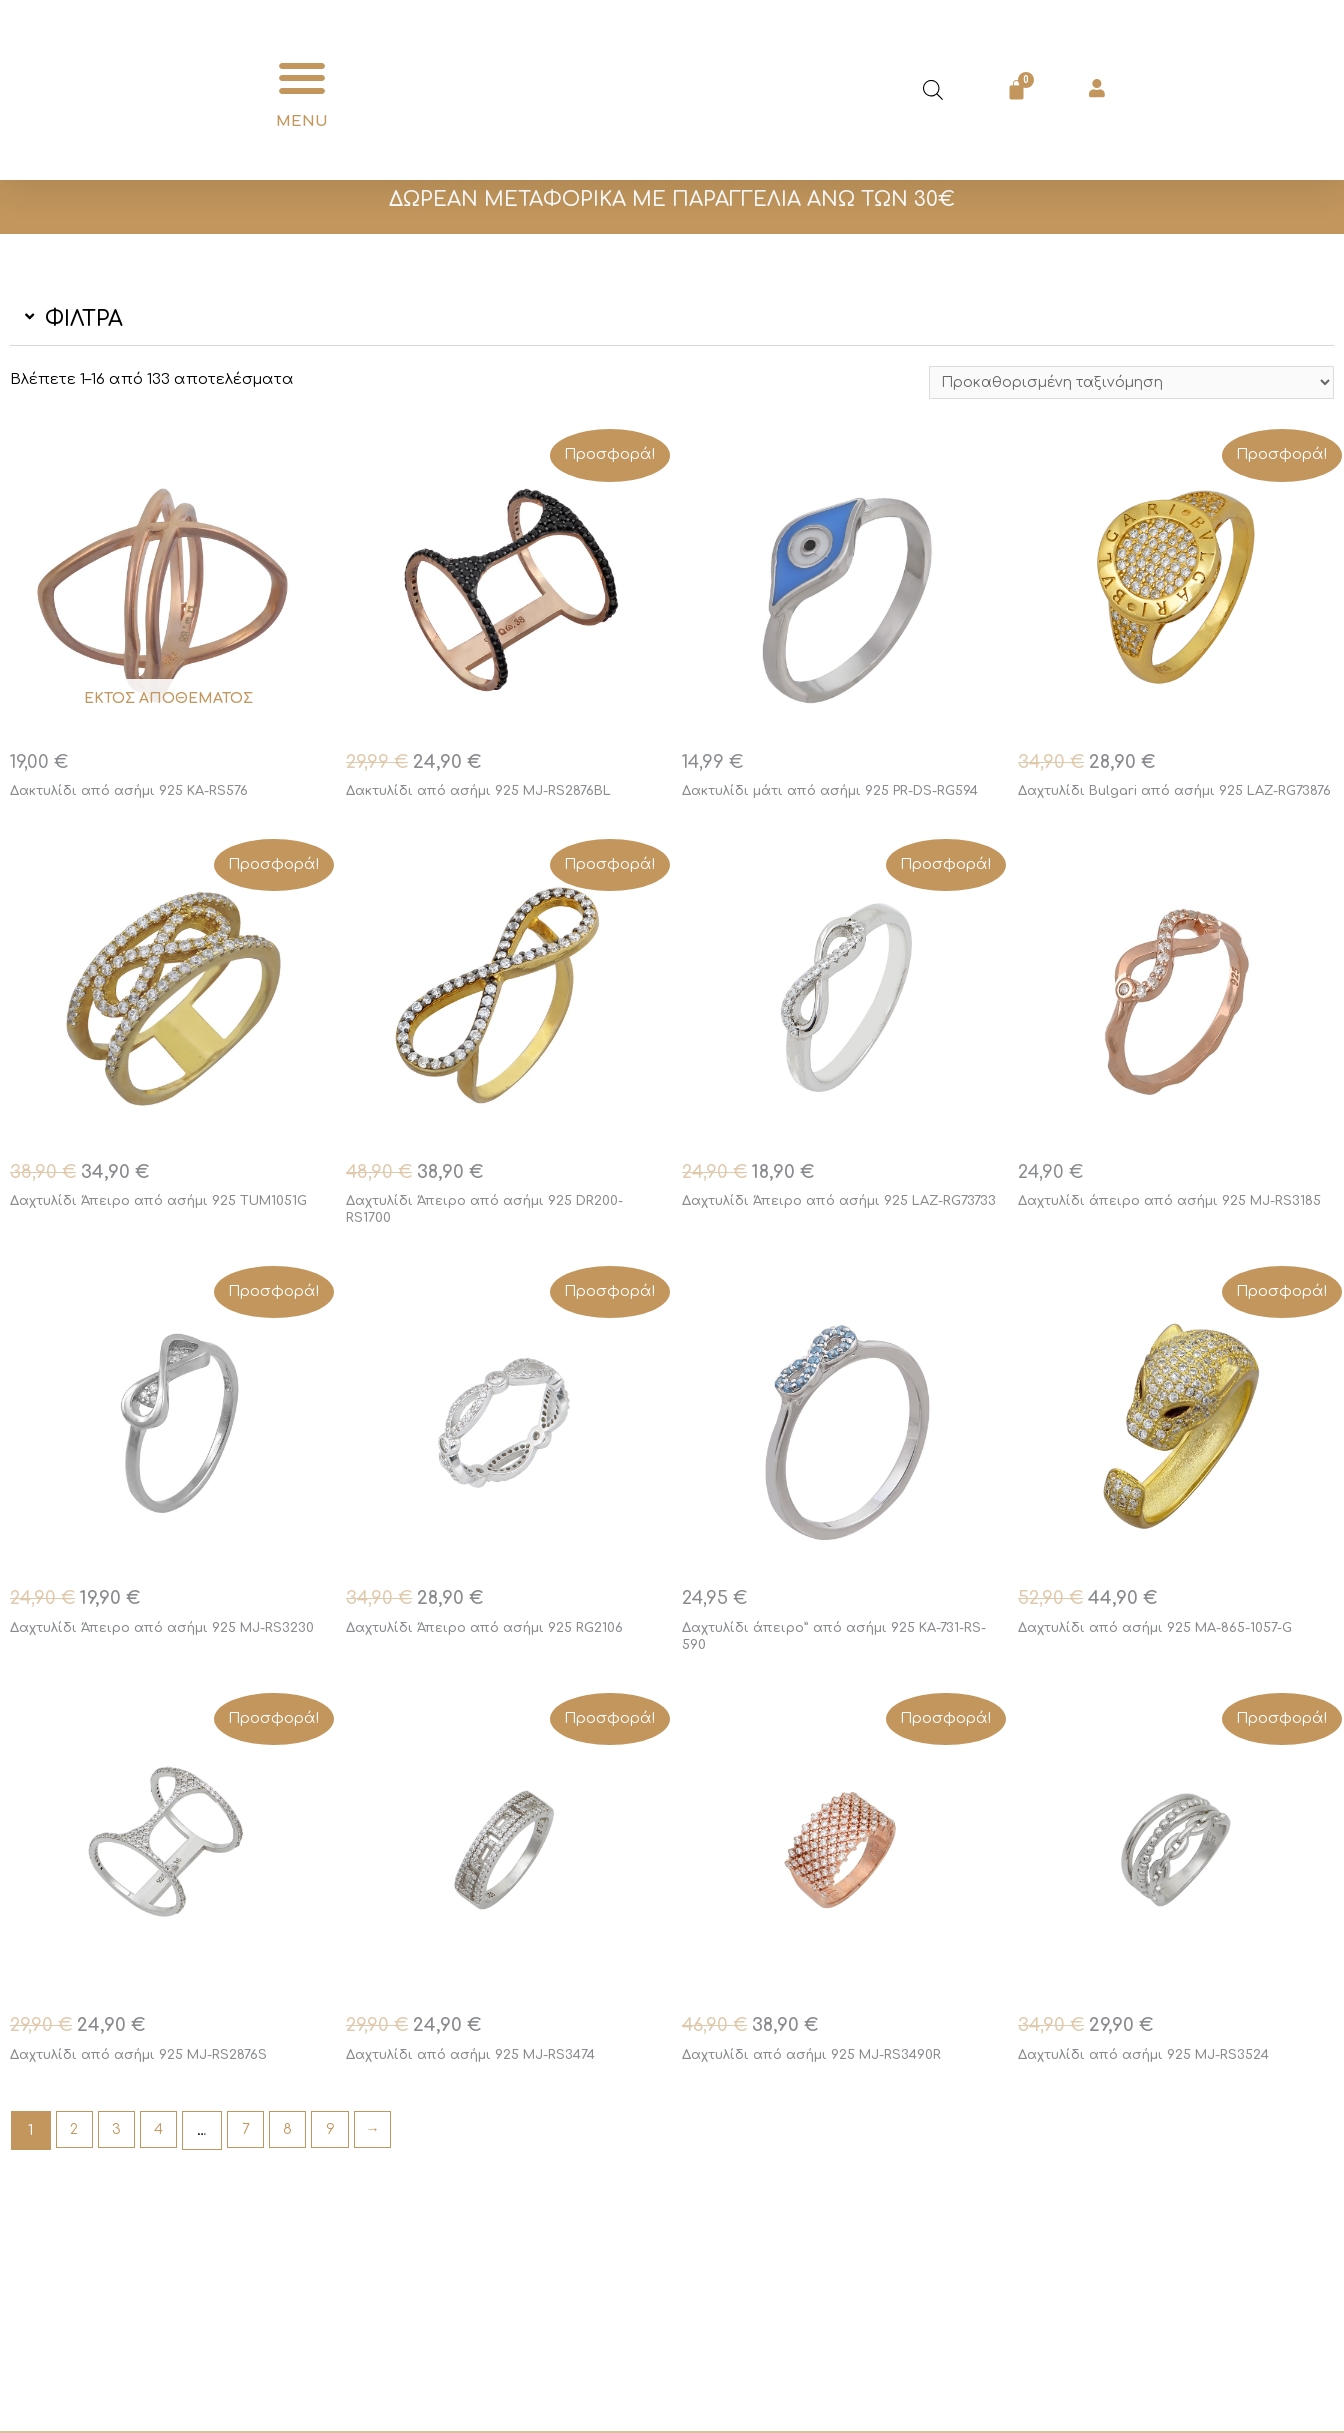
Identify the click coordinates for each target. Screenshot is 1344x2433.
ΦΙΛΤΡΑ (84, 319)
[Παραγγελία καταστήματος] (1122, 384)
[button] (302, 78)
